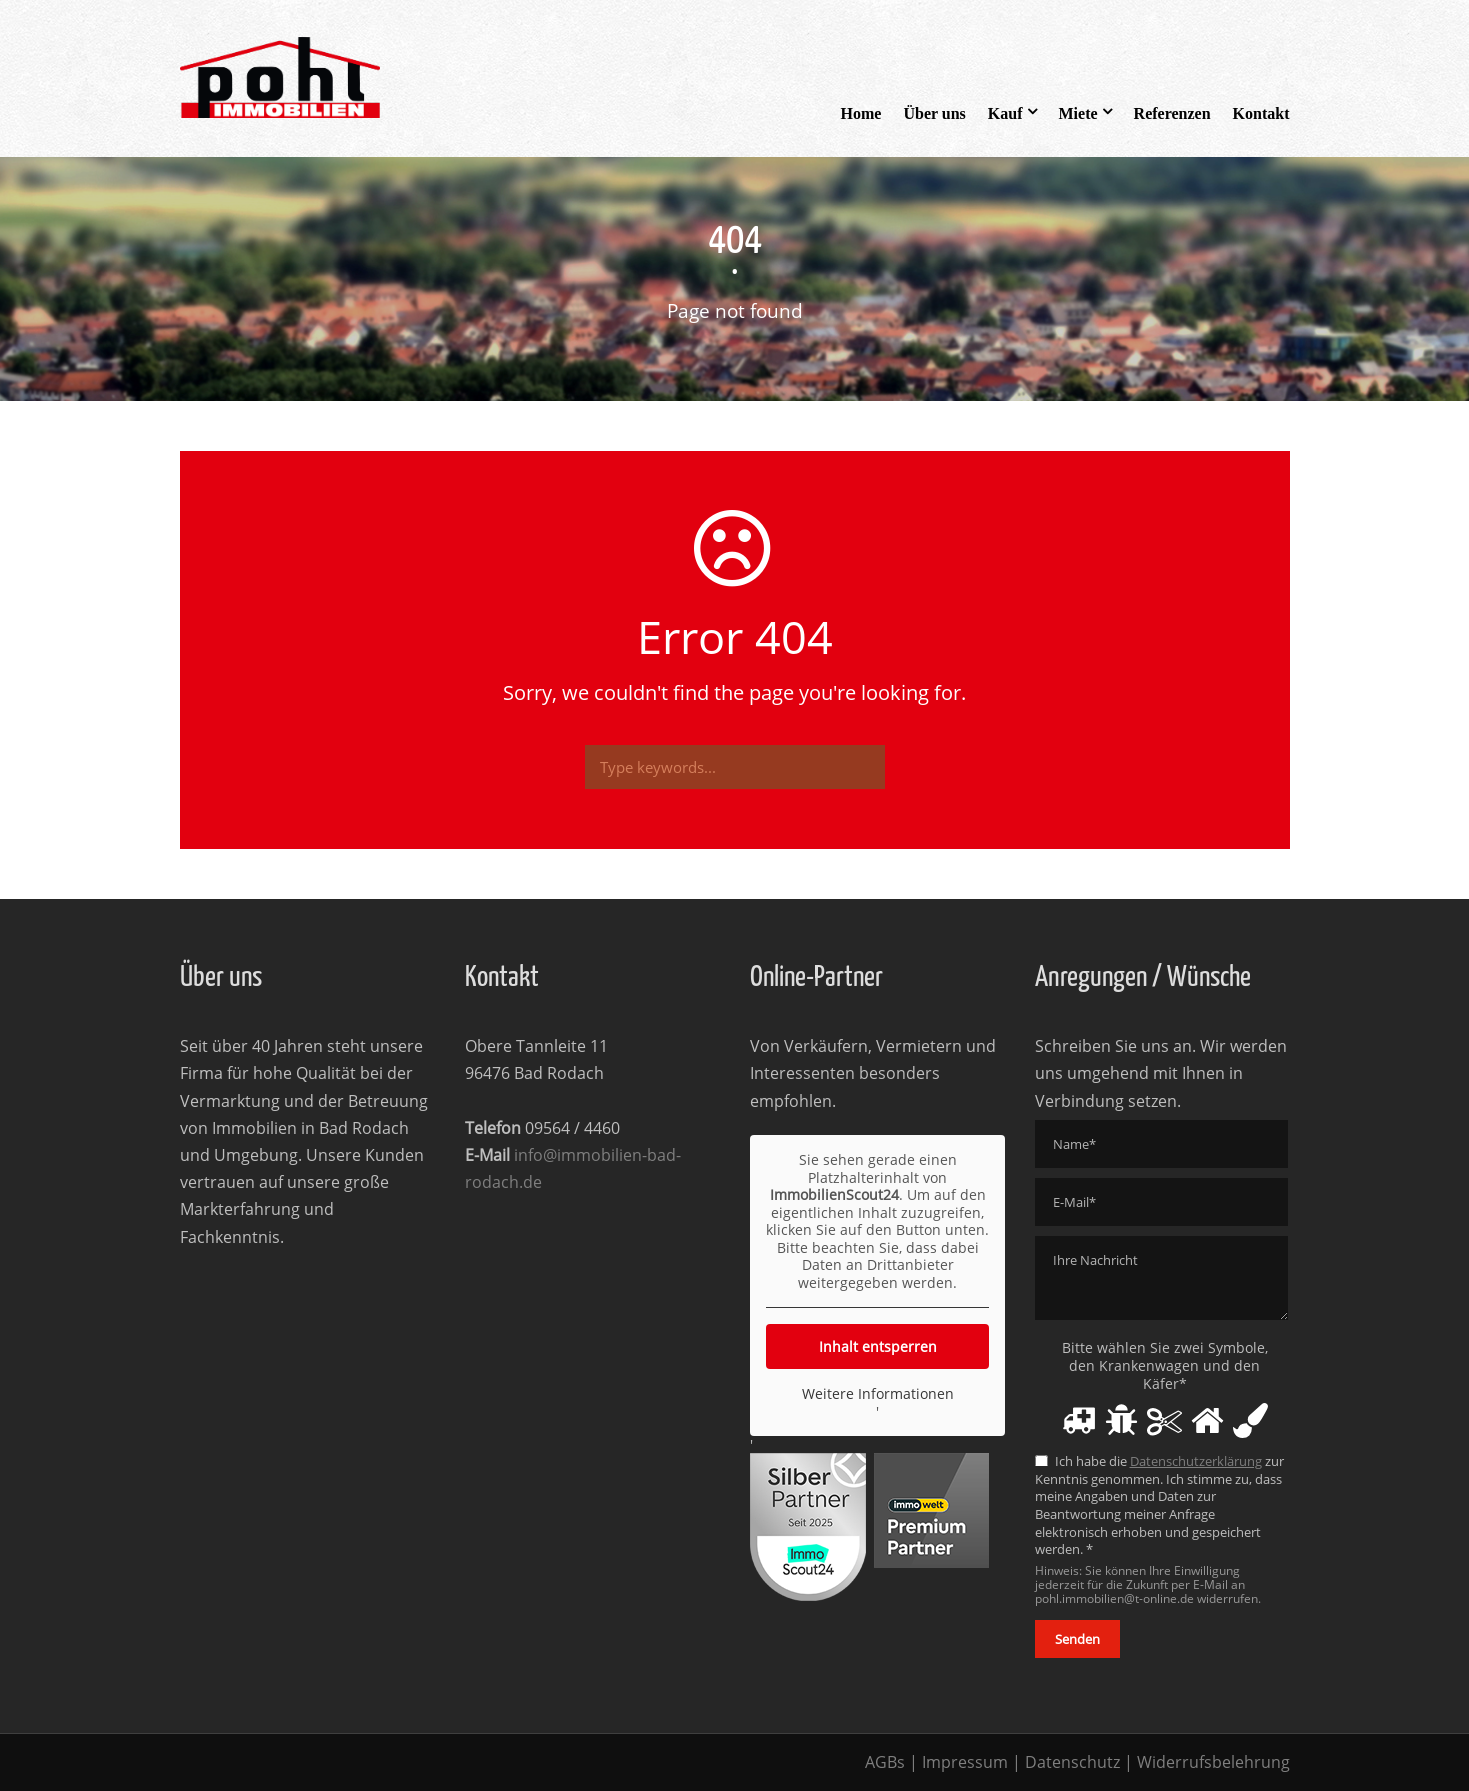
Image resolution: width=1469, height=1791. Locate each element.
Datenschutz (1072, 1762)
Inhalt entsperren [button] (877, 1346)
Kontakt (1261, 113)
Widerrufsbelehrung (1213, 1762)
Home (861, 113)
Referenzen (1172, 113)
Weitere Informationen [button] (877, 1394)
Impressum (965, 1762)
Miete (1078, 113)
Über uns (934, 113)
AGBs (885, 1762)
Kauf (1005, 113)
